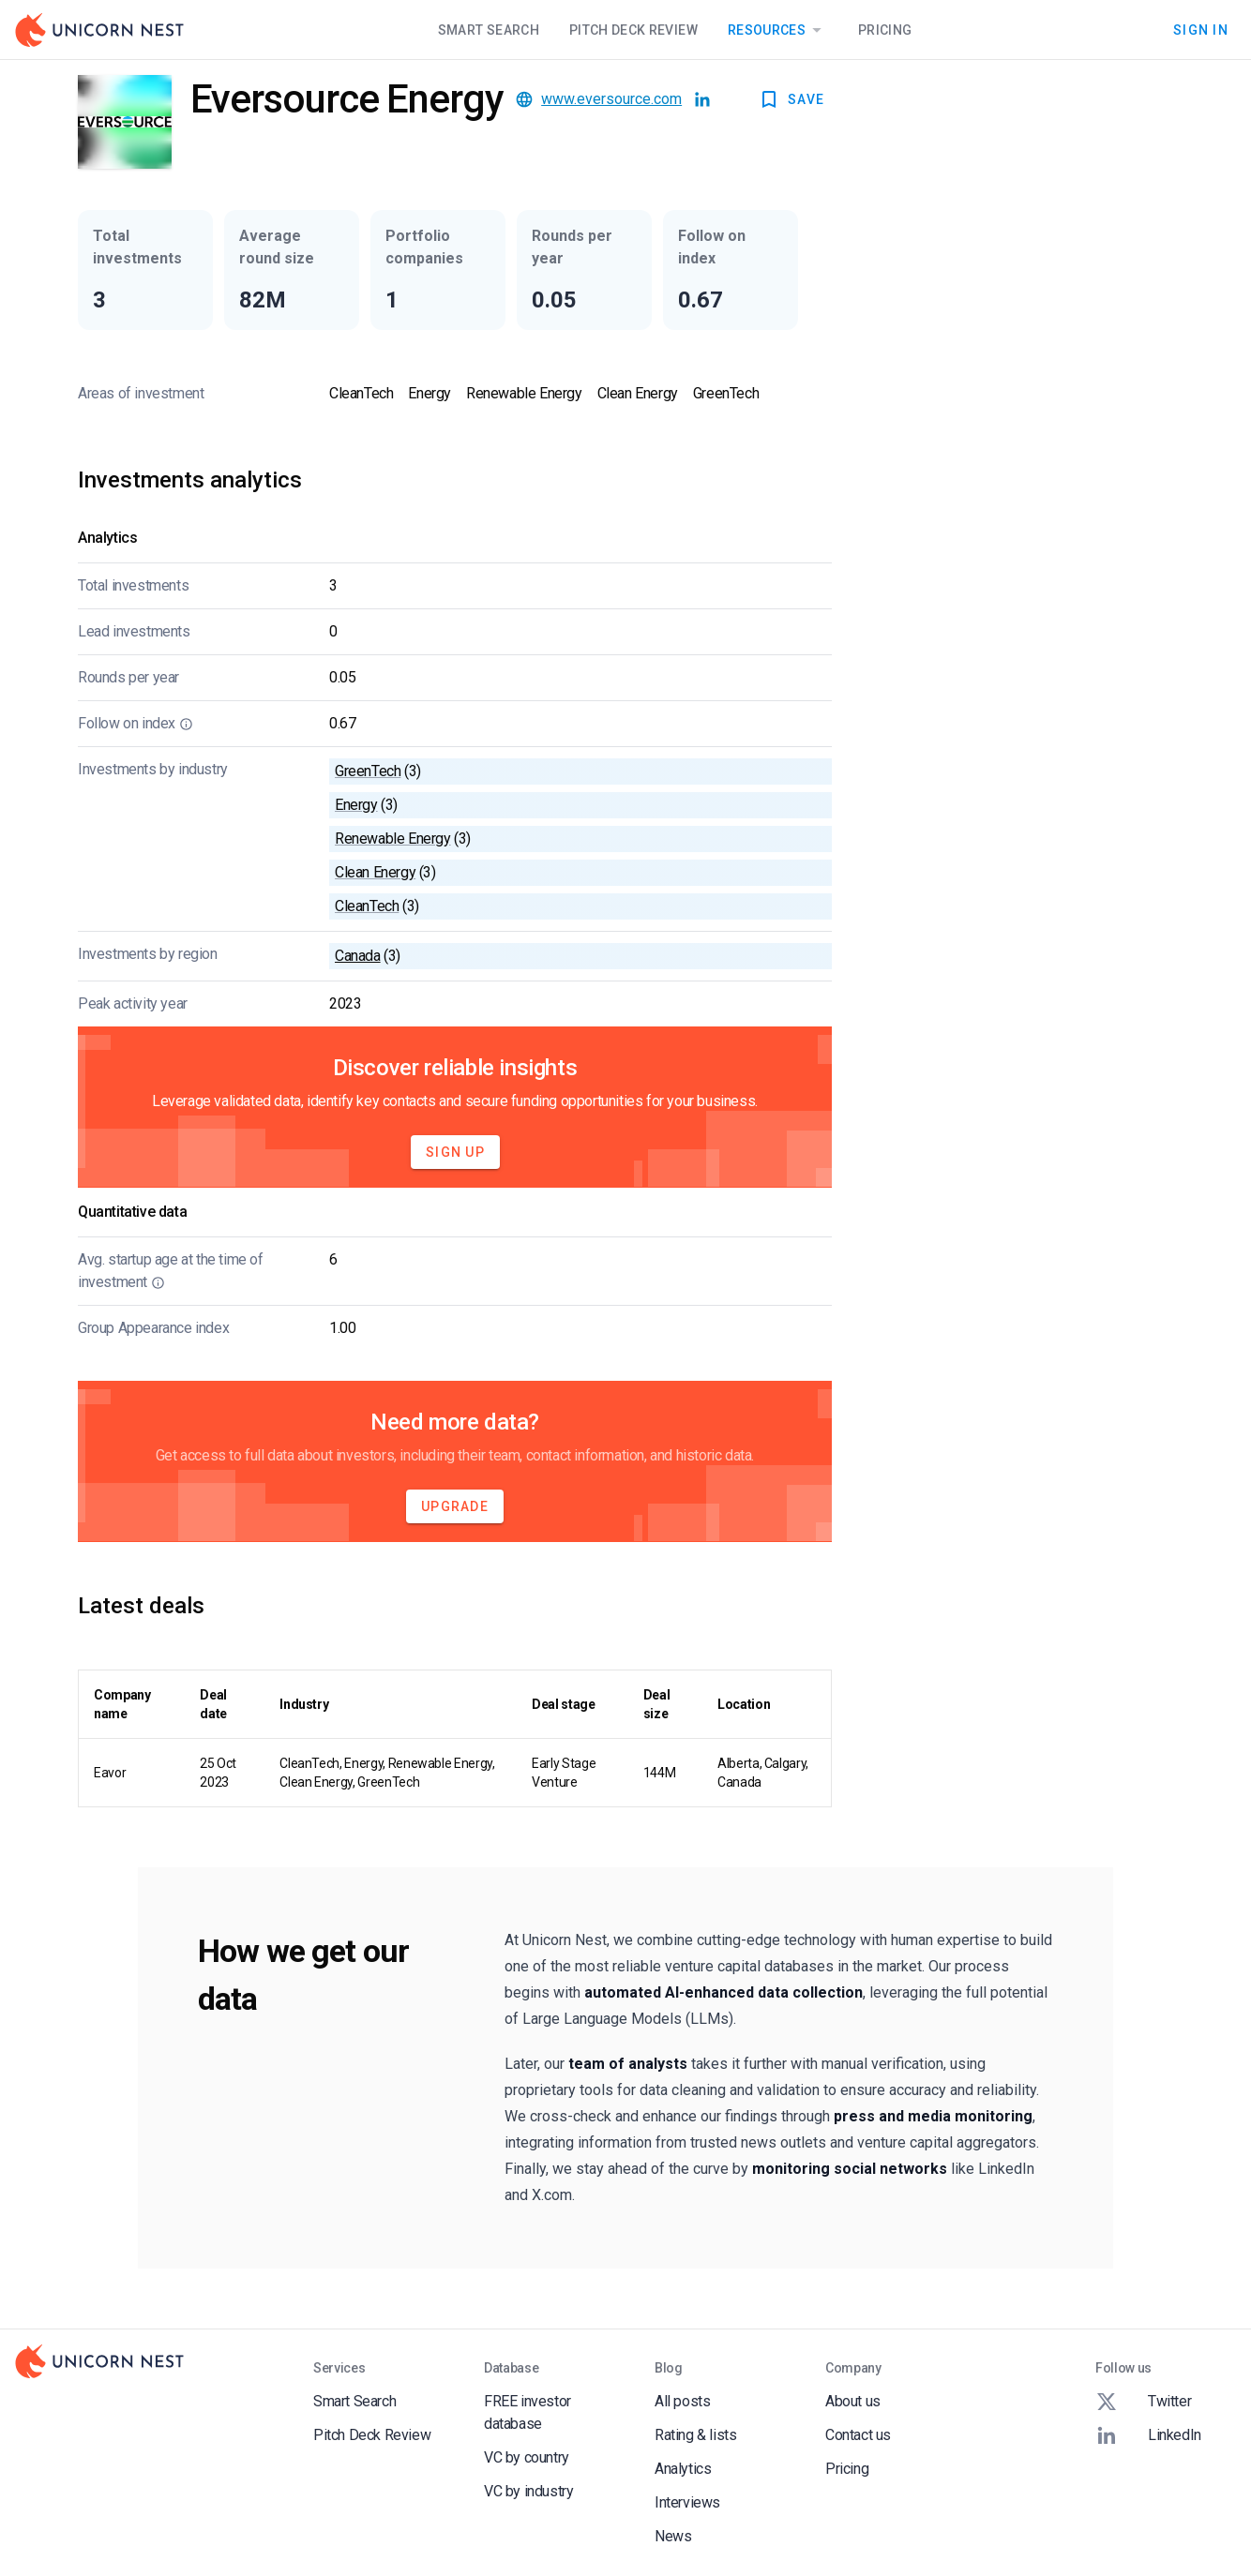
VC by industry (528, 2491)
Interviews (687, 2502)
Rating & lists (695, 2435)
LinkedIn (1148, 2435)
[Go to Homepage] (99, 30)
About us (853, 2401)
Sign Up (455, 1152)
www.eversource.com (611, 99)
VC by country (526, 2457)
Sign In (1201, 30)
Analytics (683, 2469)
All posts (682, 2401)
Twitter (1143, 2401)
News (673, 2536)
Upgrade (455, 1506)
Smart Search (488, 29)
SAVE (791, 99)
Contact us (858, 2435)
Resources (778, 30)
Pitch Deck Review (633, 29)
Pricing (885, 29)
